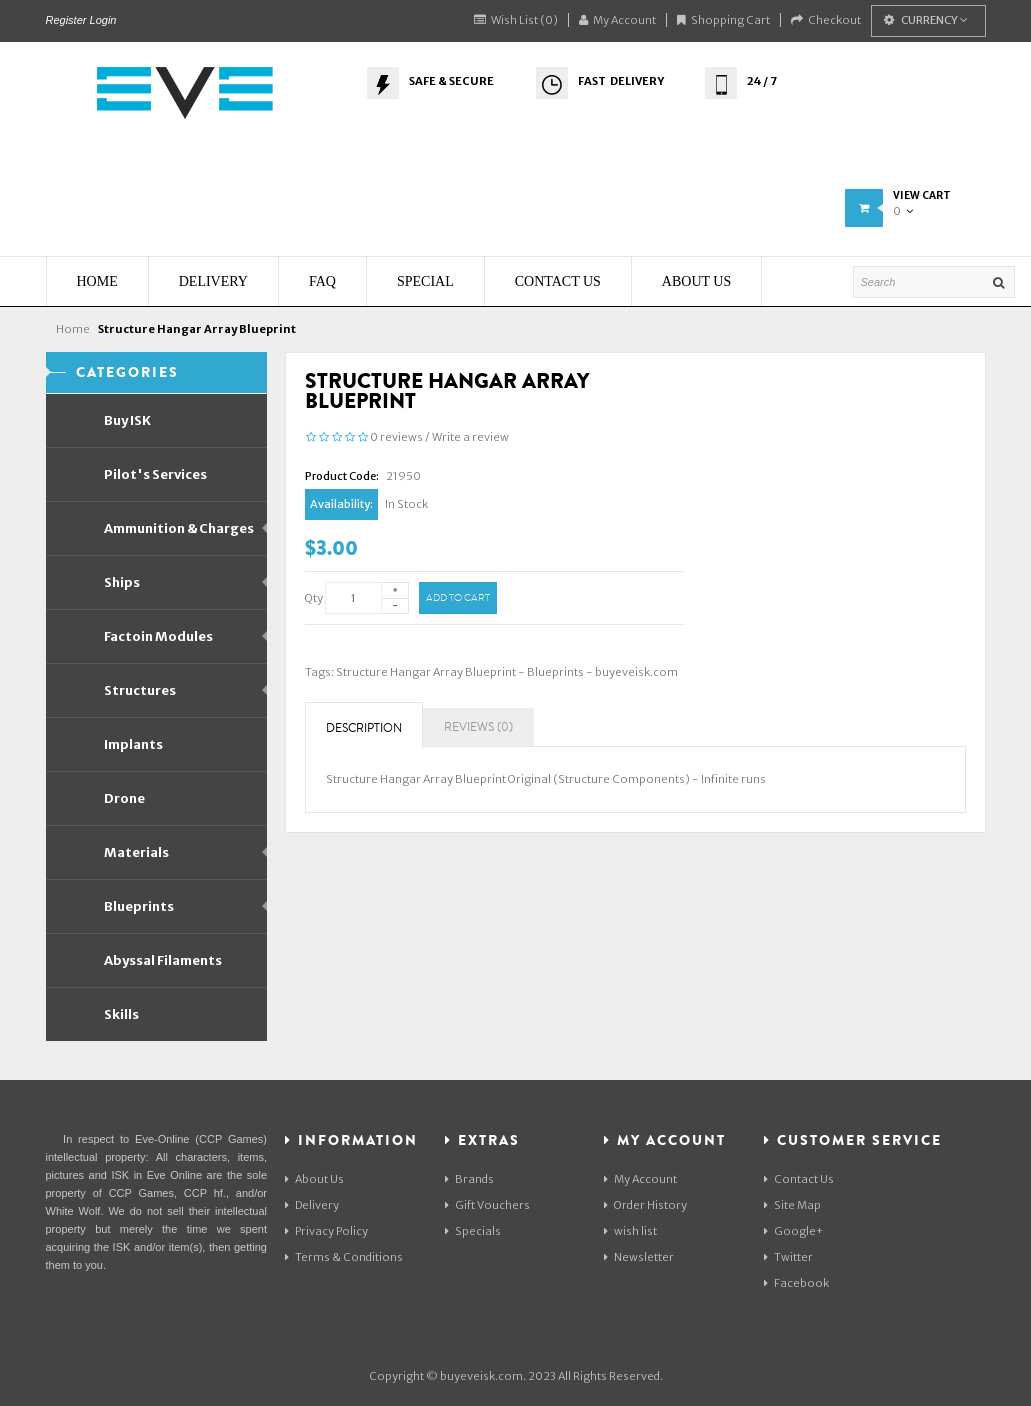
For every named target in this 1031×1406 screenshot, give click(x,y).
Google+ (793, 1231)
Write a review (470, 437)
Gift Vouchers (487, 1205)
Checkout (826, 20)
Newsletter (639, 1257)
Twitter (788, 1257)
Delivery (312, 1205)
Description (364, 728)
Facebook (796, 1283)
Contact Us (799, 1179)
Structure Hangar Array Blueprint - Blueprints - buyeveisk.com (507, 672)
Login (103, 20)
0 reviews (396, 437)
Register (66, 20)
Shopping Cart (723, 20)
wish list (630, 1231)
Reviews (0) (478, 727)
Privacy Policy (326, 1231)
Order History (645, 1205)
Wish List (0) (516, 20)
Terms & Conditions (344, 1257)
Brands (469, 1179)
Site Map (792, 1205)
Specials (473, 1231)
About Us (314, 1179)
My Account (617, 20)
